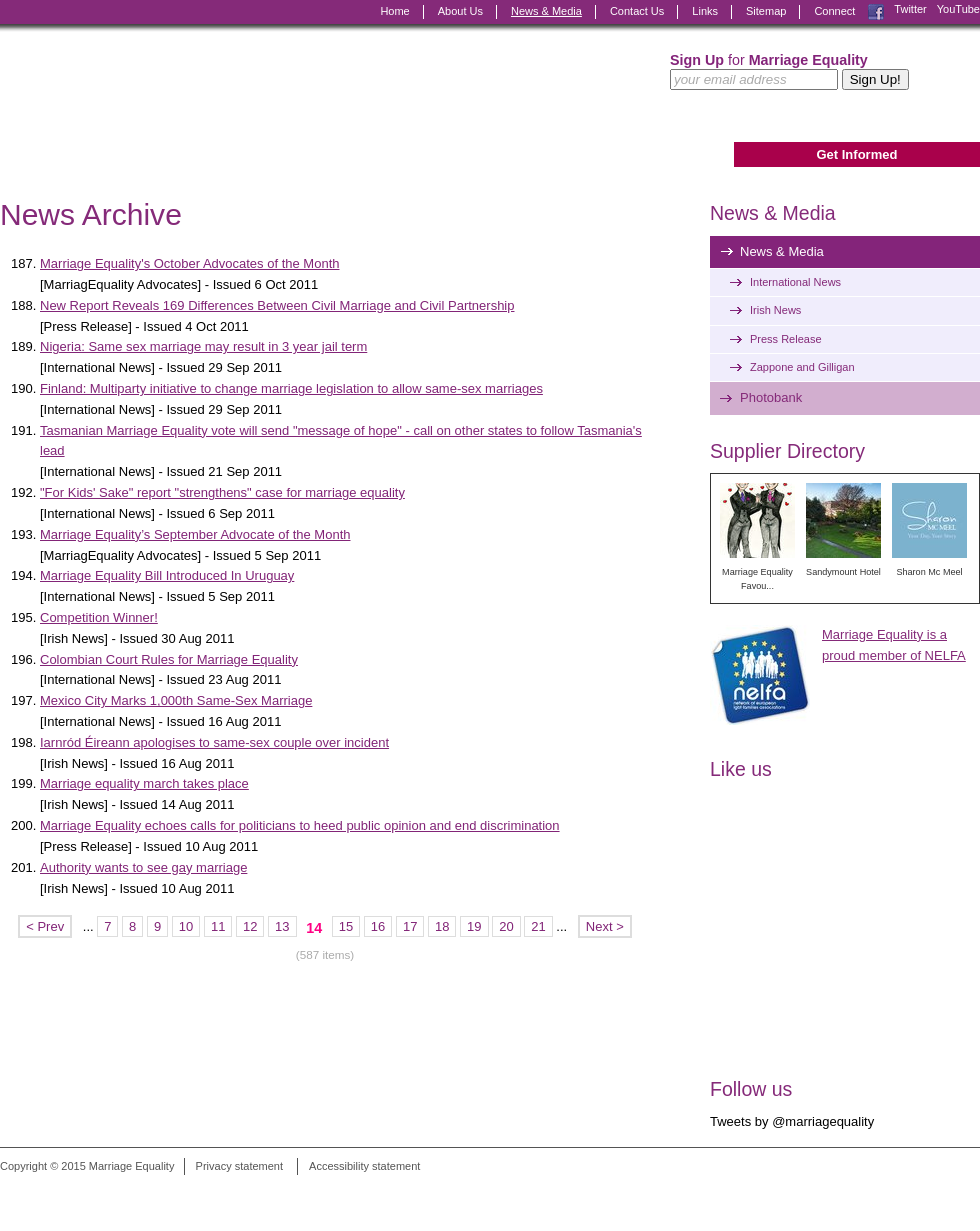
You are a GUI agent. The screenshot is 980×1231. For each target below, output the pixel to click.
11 (218, 926)
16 (378, 926)
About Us (460, 11)
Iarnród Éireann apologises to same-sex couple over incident (214, 742)
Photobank (771, 397)
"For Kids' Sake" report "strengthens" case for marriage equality (222, 492)
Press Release (786, 339)
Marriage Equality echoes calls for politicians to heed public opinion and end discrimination (300, 825)
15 (346, 926)
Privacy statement (239, 1166)
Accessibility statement (364, 1166)
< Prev (45, 926)
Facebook (876, 12)
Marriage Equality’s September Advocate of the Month (195, 534)
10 (186, 926)
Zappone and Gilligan (802, 367)
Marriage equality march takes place (144, 783)
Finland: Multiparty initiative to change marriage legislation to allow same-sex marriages (291, 388)
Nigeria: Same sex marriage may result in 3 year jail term (203, 346)
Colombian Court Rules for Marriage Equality (169, 659)
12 (250, 926)
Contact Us (637, 11)
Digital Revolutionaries (934, 1193)
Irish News (775, 310)
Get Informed (856, 154)
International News (795, 282)
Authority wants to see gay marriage (143, 867)
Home (394, 11)
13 (282, 926)
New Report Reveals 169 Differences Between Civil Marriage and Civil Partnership (277, 305)
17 (410, 926)
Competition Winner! (99, 617)
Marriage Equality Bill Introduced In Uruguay (167, 575)
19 (474, 926)
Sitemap (766, 11)
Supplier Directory (787, 451)
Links (705, 11)
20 (506, 926)
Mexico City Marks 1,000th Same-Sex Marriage (176, 700)
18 (442, 926)
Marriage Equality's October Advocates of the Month (189, 263)
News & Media (546, 11)
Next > (605, 926)
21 (538, 926)
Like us (741, 769)
